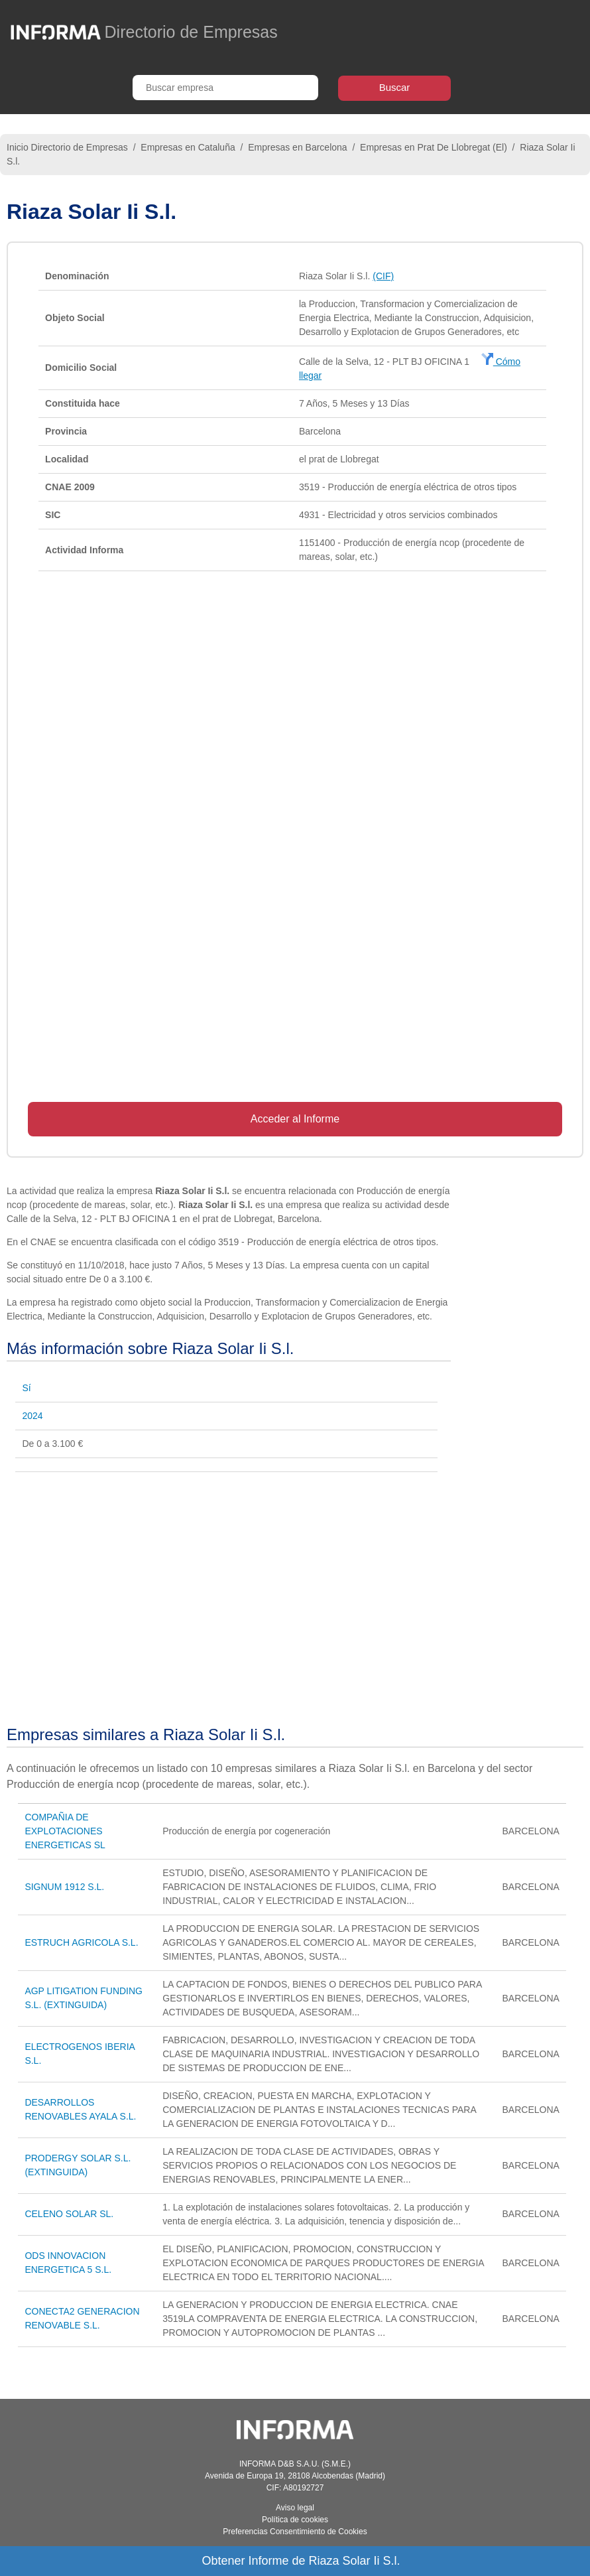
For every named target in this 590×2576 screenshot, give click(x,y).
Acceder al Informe (295, 1118)
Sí (26, 1388)
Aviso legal (295, 2507)
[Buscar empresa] (225, 87)
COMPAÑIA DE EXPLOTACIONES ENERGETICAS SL (65, 1831)
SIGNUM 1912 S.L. (64, 1886)
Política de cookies (295, 2519)
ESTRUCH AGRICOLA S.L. (81, 1942)
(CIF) (383, 276)
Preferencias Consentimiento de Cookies (295, 2531)
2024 (32, 1415)
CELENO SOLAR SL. (69, 2213)
